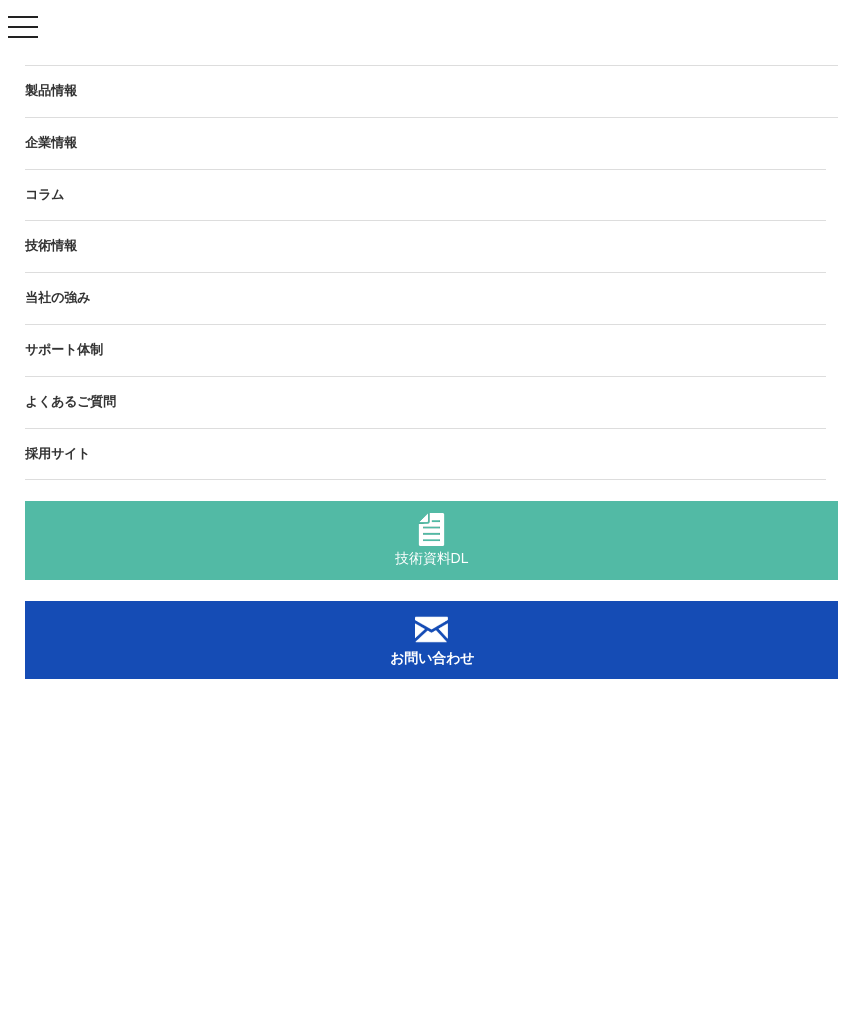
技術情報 (51, 245)
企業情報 (51, 142)
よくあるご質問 (70, 401)
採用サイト (57, 453)
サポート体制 (64, 349)
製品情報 (51, 90)
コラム (44, 194)
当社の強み (57, 297)
